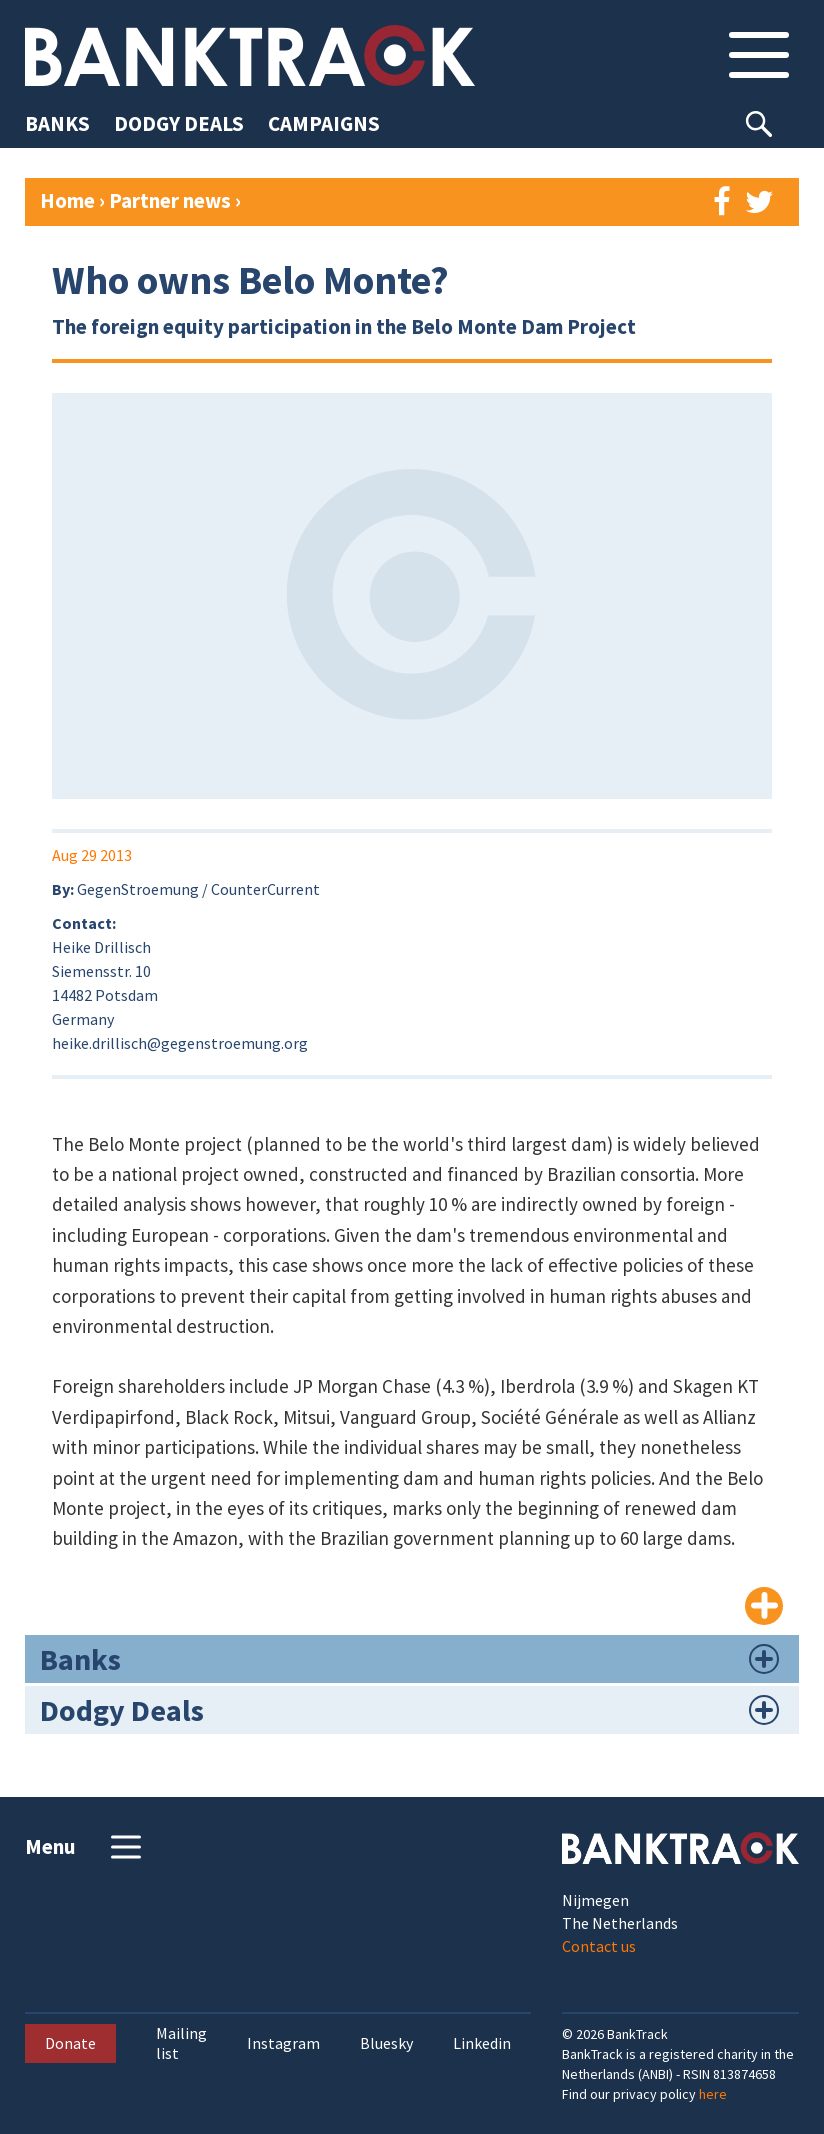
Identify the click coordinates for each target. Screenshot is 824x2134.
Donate (70, 2043)
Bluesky (386, 2043)
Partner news (172, 200)
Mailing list (181, 2043)
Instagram (283, 2043)
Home (67, 200)
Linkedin (482, 2043)
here (713, 2094)
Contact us (599, 1946)
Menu (85, 1847)
